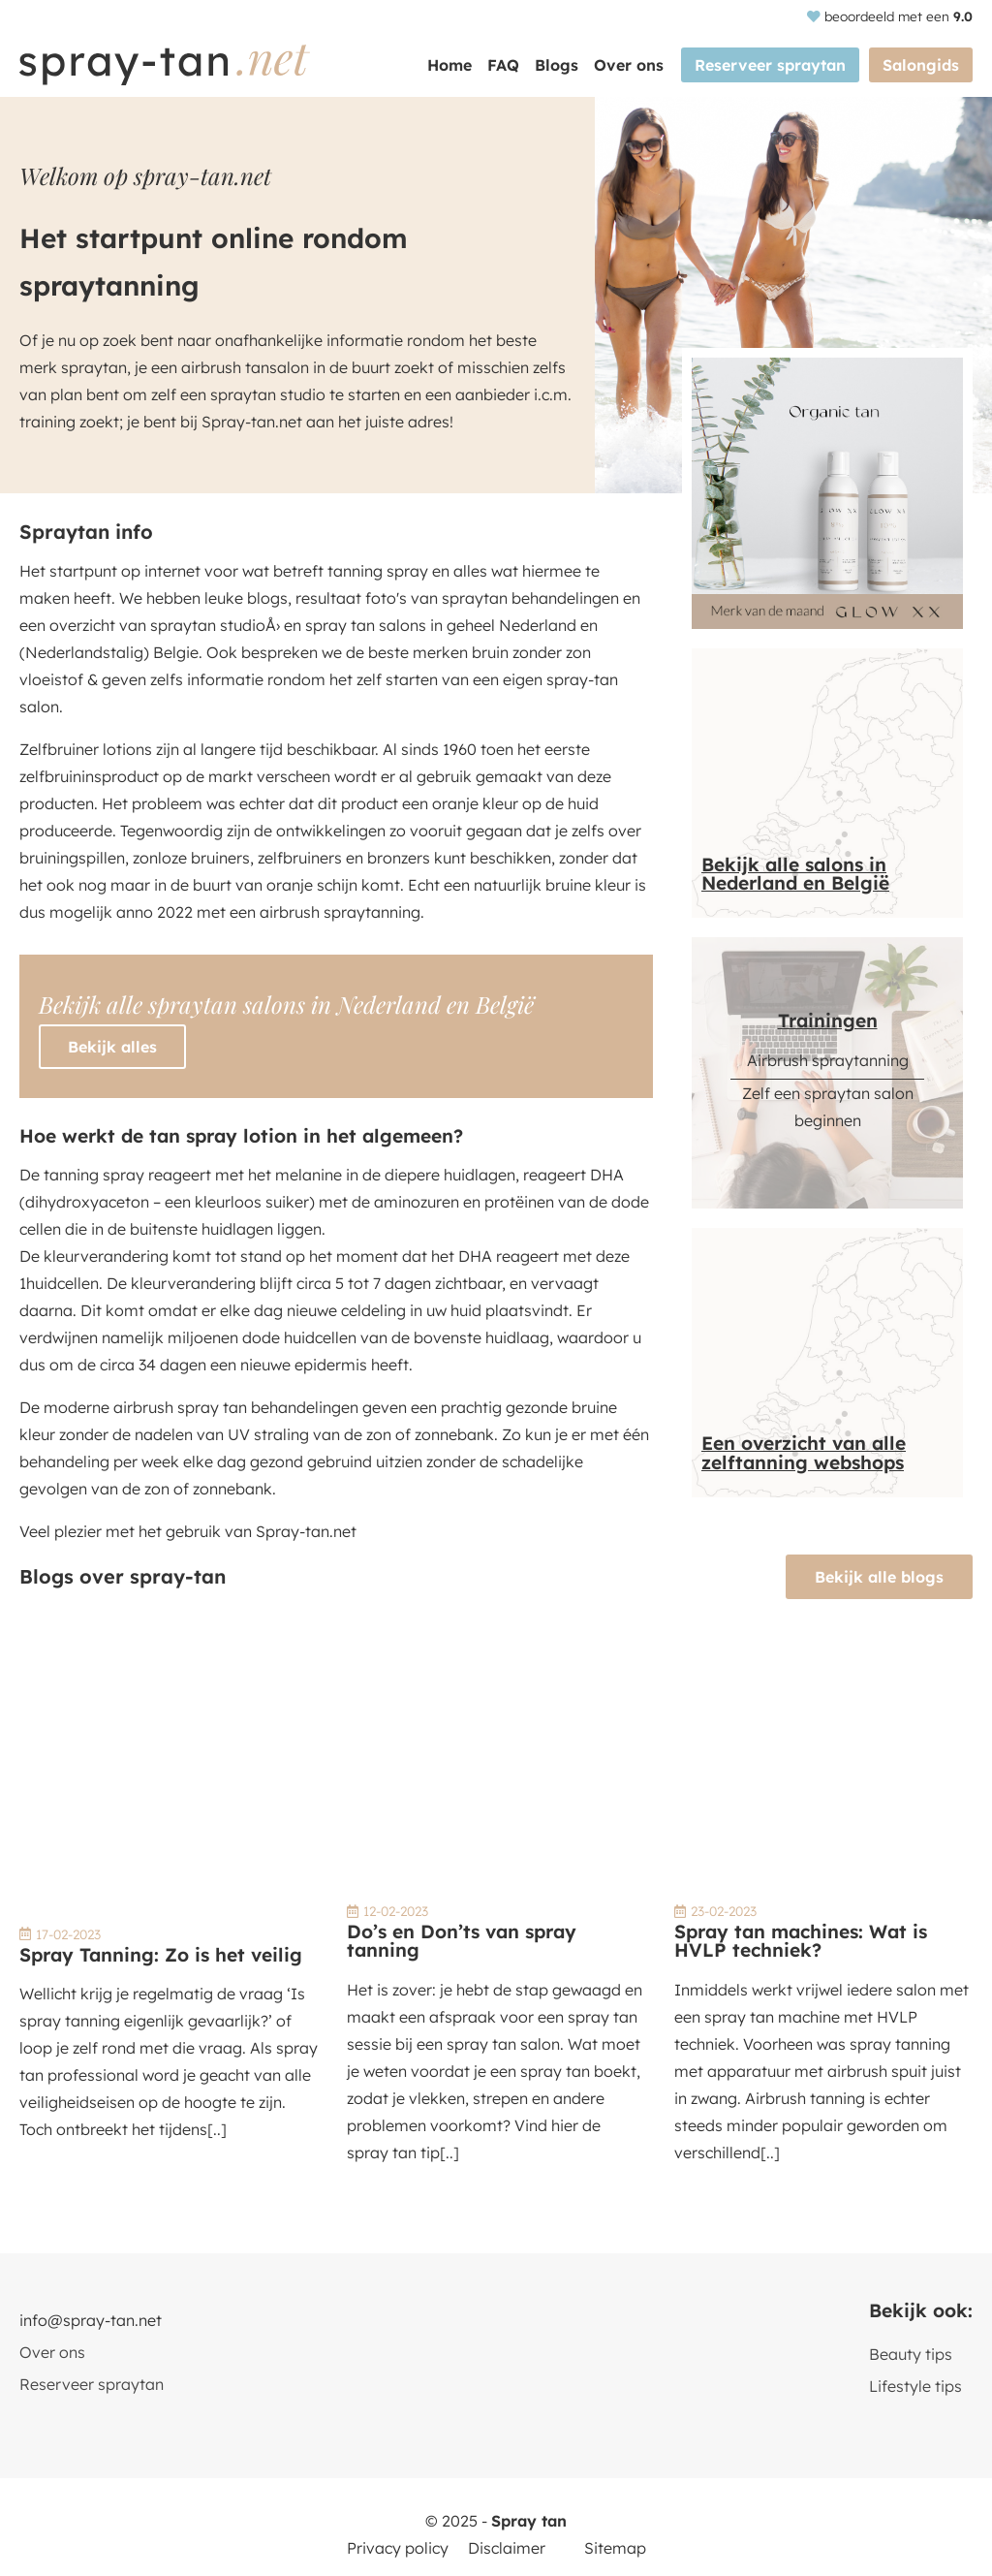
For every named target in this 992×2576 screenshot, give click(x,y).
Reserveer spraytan (770, 65)
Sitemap (615, 2548)
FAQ (503, 65)
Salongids (921, 65)
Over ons (629, 65)
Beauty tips (910, 2354)
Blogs (556, 65)
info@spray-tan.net (90, 2320)
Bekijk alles (112, 1046)
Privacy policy (398, 2548)
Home (449, 65)
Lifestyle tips (915, 2386)
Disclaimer (506, 2548)
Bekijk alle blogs (879, 1576)
